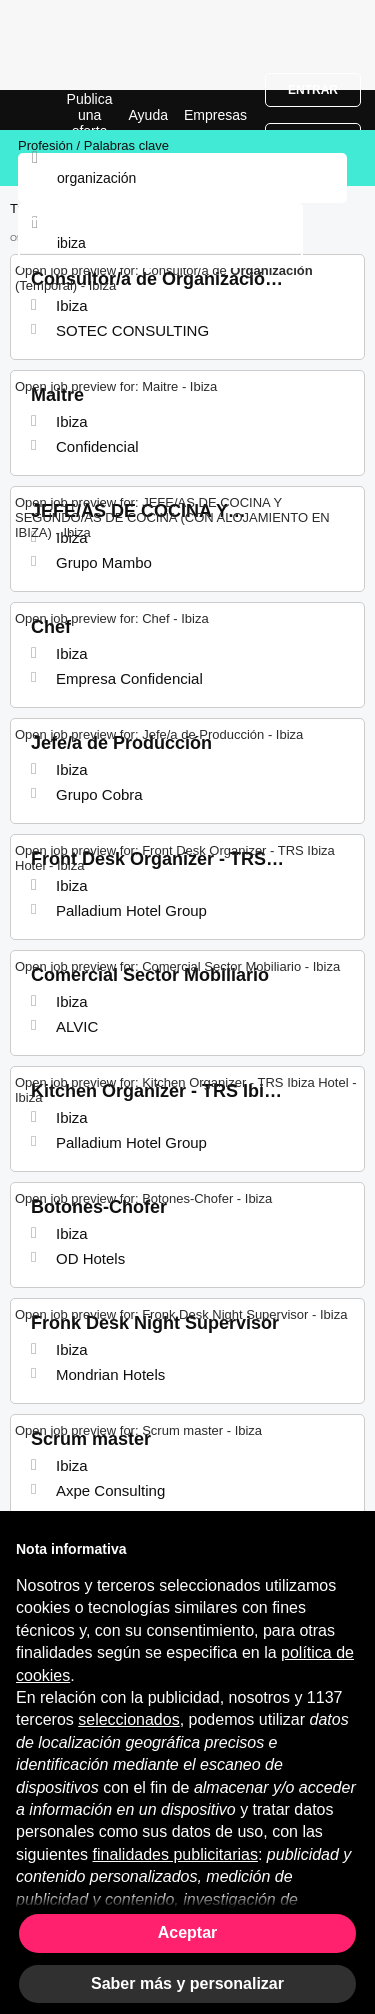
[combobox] (160, 243)
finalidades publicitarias (175, 1854)
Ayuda (148, 115)
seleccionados (128, 1719)
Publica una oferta (90, 115)
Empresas (215, 115)
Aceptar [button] (188, 1932)
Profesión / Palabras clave (93, 145)
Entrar (313, 90)
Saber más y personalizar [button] (187, 1983)
